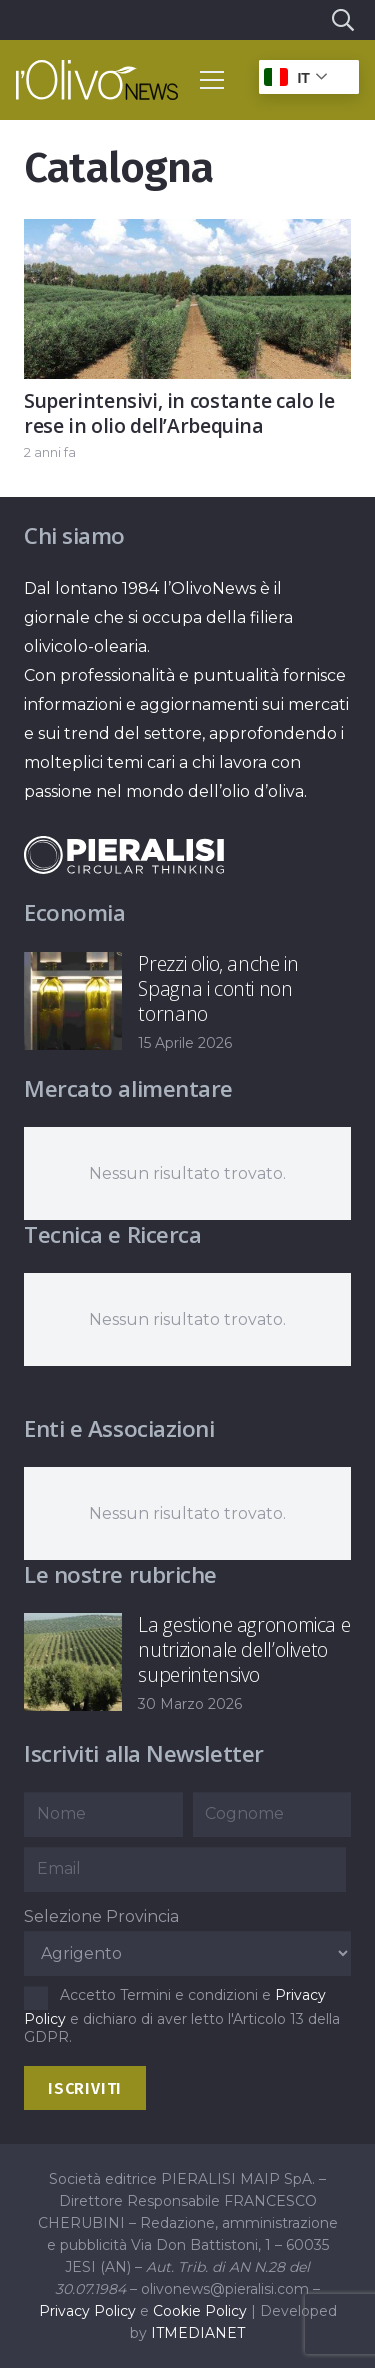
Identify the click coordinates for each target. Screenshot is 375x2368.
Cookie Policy (200, 2311)
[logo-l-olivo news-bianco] (97, 80)
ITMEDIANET (198, 2333)
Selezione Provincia (101, 1916)
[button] (342, 20)
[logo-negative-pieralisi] (124, 855)
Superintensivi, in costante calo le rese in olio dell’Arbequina (179, 413)
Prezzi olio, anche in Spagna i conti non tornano (218, 988)
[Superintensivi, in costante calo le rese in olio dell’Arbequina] (187, 233)
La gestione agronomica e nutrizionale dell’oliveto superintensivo (244, 1649)
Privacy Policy (87, 2311)
